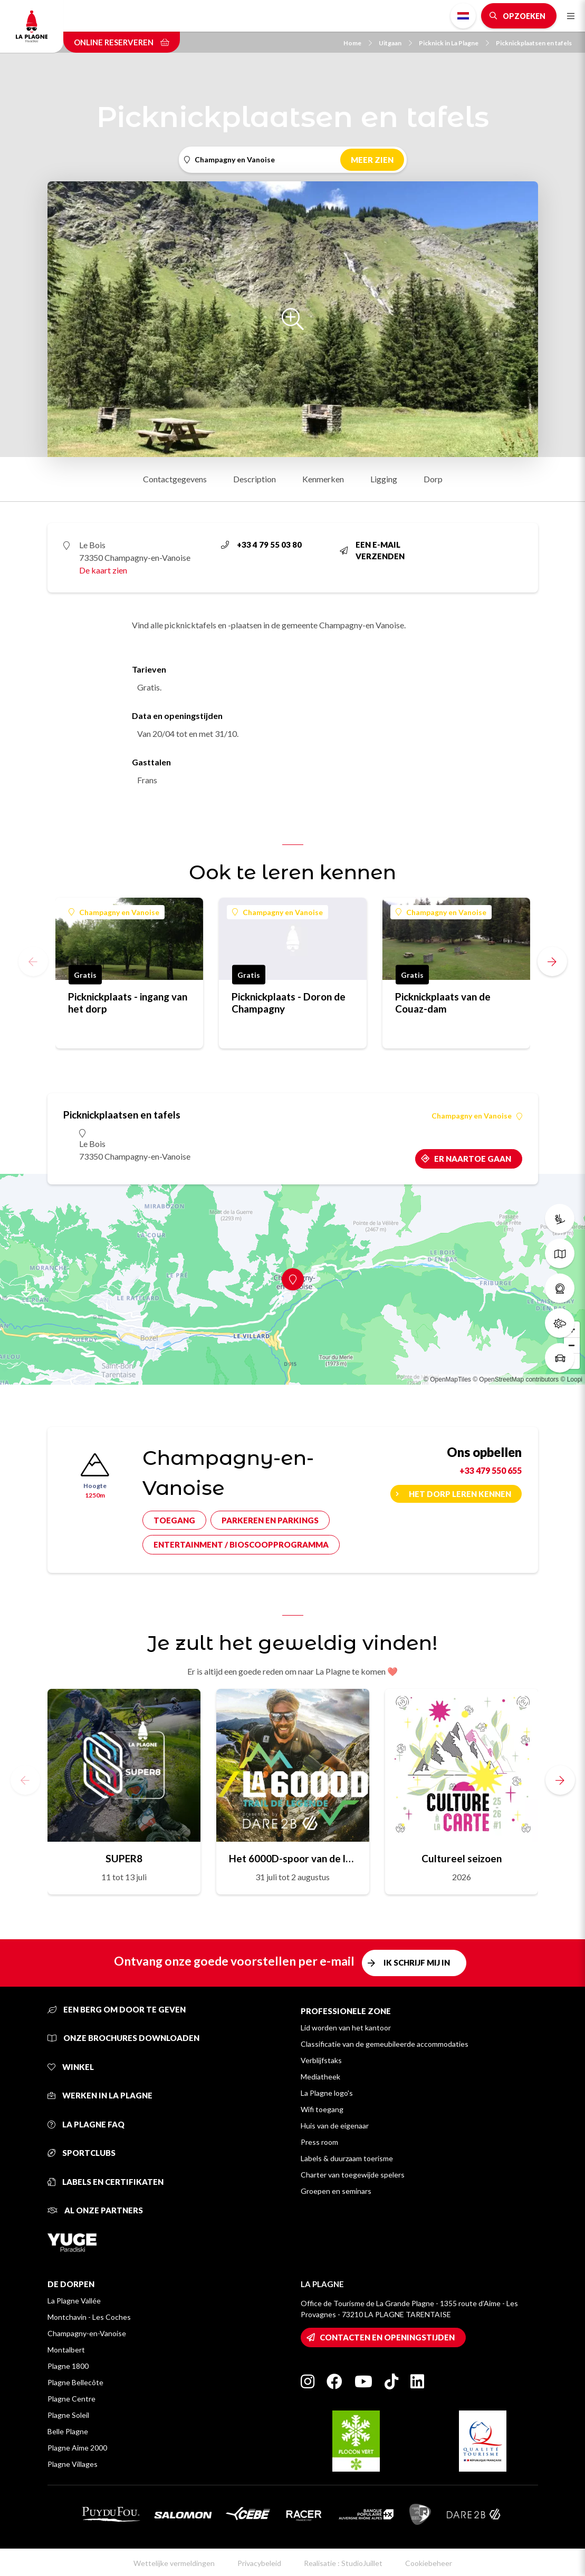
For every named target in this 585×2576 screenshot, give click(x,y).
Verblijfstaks (321, 2060)
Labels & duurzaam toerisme (347, 2158)
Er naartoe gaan (472, 1158)
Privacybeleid (259, 2563)
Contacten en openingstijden (387, 2337)
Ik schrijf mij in (416, 1962)
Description (254, 479)
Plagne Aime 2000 (77, 2447)
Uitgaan (395, 43)
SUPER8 (124, 1858)
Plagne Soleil (68, 2414)
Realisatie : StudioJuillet (343, 2563)
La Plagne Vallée (74, 2300)
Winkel (70, 2067)
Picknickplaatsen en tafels (534, 43)
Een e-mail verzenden (372, 550)
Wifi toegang (322, 2109)
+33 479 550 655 (490, 1470)
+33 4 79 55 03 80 (261, 544)
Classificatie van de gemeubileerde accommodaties (384, 2043)
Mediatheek (320, 2076)
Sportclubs (81, 2152)
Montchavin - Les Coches (89, 2316)
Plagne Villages (72, 2464)
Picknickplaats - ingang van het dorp (127, 1002)
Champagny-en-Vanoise (86, 2333)
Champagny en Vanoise (114, 912)
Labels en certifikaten (105, 2181)
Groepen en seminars (336, 2190)
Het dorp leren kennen (460, 1494)
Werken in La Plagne (99, 2095)
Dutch (463, 16)
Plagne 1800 (68, 2365)
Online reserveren (121, 42)
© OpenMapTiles (447, 1379)
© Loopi (571, 1379)
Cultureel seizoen (461, 1858)
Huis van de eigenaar (335, 2125)
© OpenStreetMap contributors (516, 1379)
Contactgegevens (175, 479)
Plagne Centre (71, 2398)
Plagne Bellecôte (75, 2382)
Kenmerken (323, 479)
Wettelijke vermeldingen (174, 2563)
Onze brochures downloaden (123, 2038)
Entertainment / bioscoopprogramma (241, 1544)
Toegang (174, 1520)
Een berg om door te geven (116, 2009)
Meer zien (372, 159)
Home (357, 43)
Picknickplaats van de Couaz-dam (443, 1002)
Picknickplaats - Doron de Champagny (289, 1002)
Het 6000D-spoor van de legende (293, 1858)
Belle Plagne (67, 2431)
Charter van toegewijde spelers (353, 2174)
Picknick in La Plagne (454, 43)
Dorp (433, 479)
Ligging (383, 479)
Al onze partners (95, 2210)
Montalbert (66, 2349)
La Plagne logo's (327, 2092)
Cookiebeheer (428, 2563)
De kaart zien (103, 570)
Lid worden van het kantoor (346, 2027)
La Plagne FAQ (85, 2124)
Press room (319, 2141)
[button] (552, 961)
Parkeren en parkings (270, 1520)
